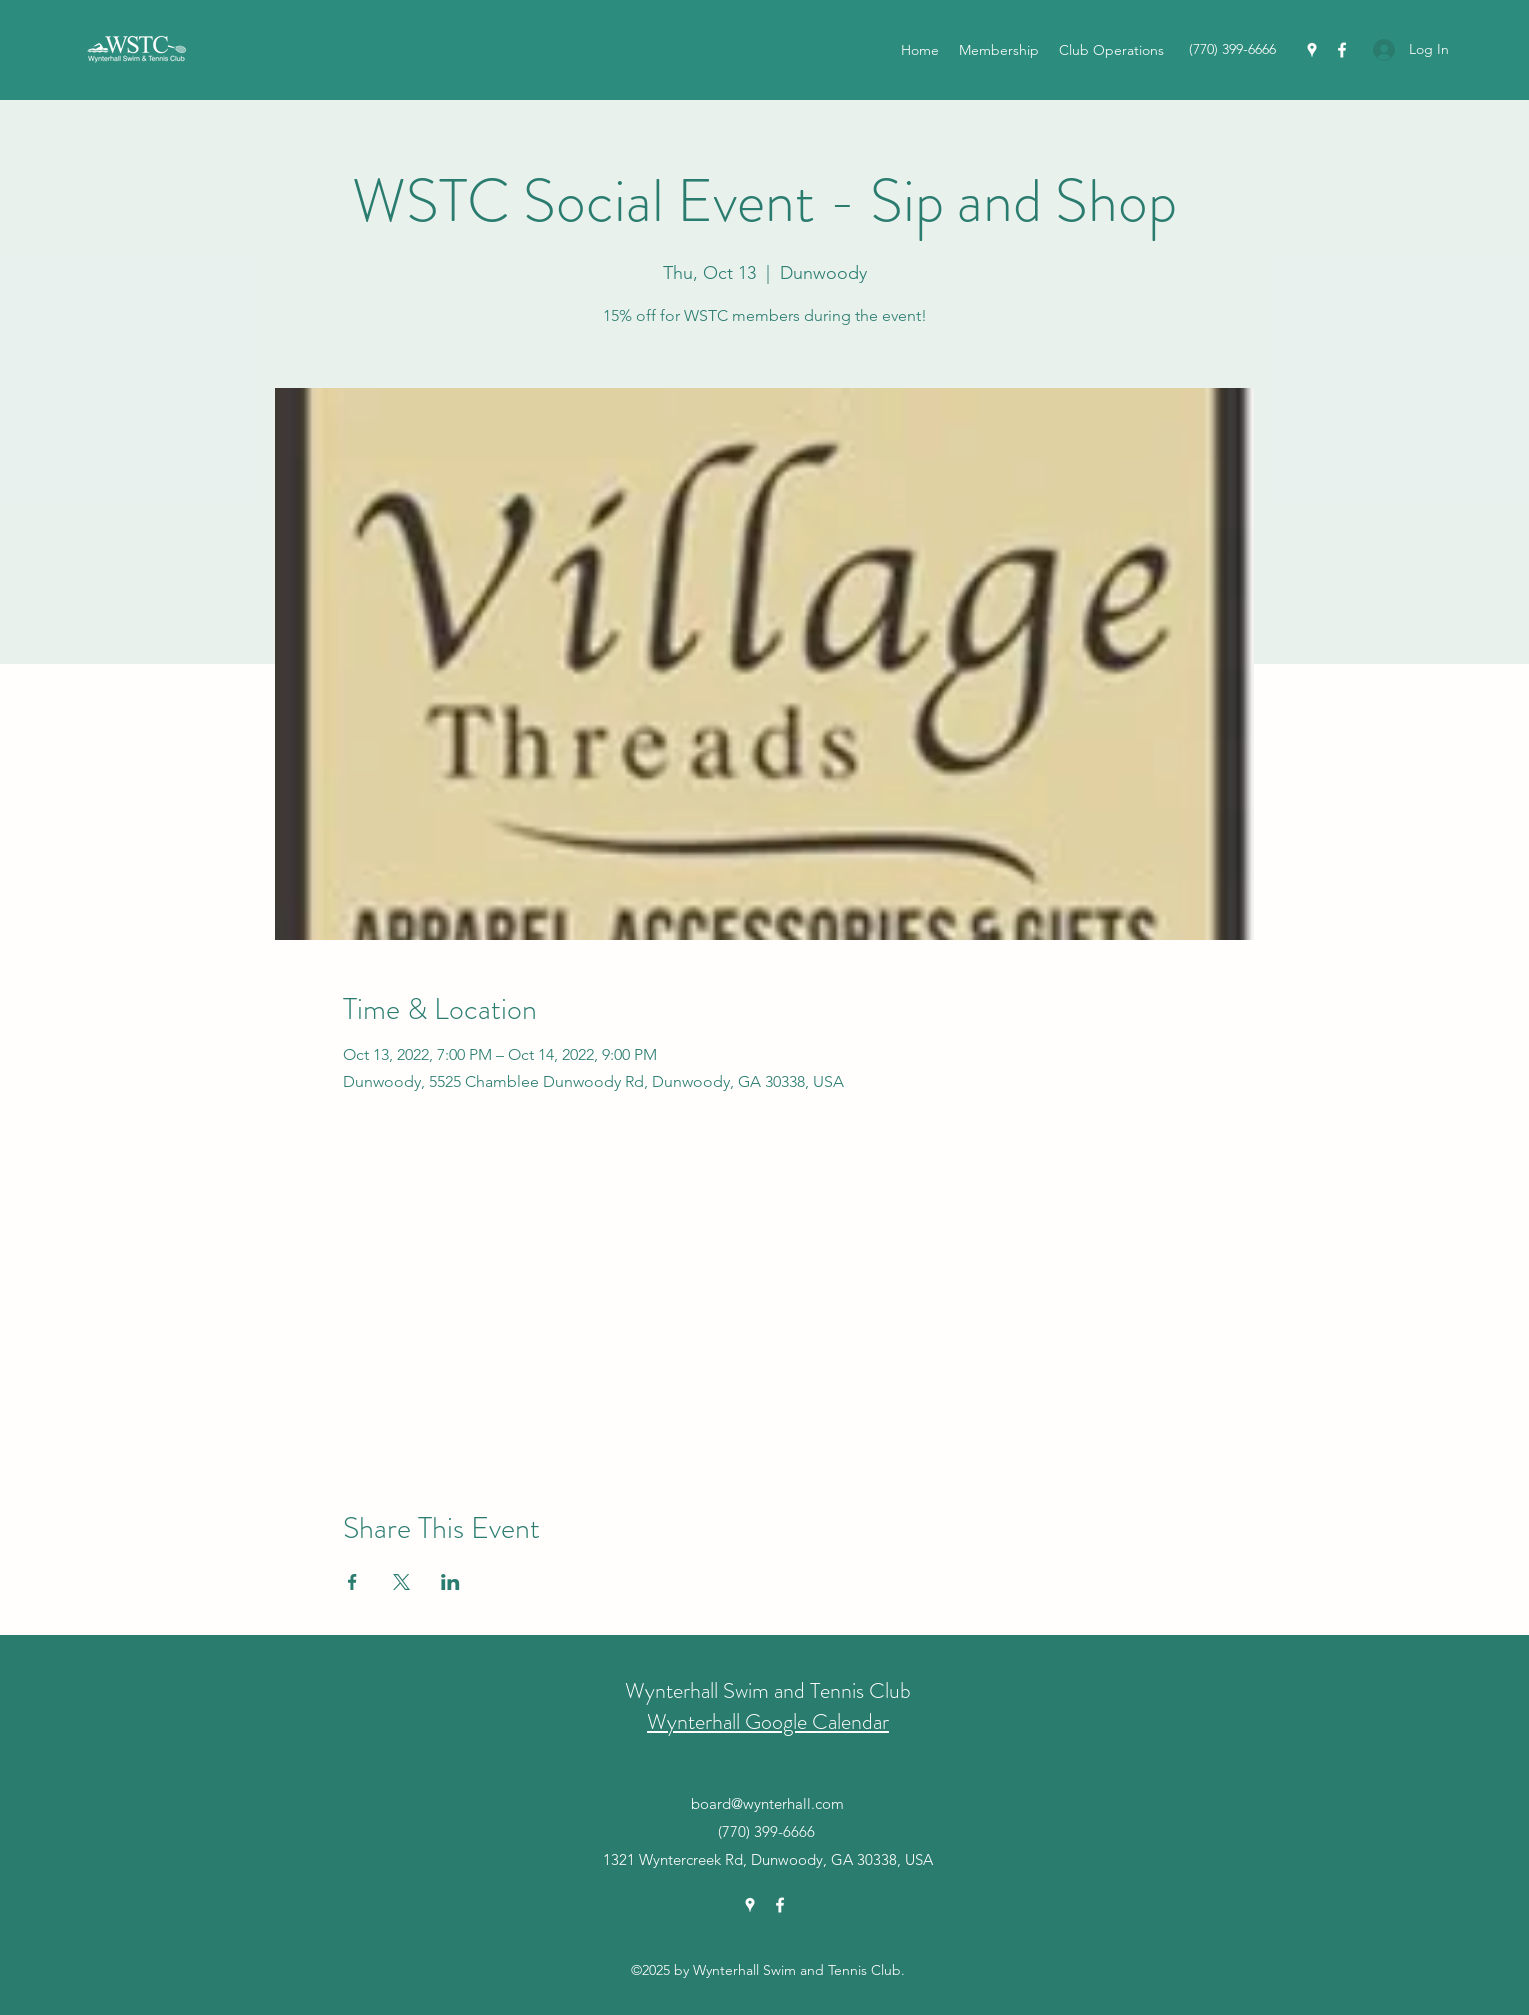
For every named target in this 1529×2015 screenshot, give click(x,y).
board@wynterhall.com (767, 1803)
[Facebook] (1342, 50)
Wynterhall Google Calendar (768, 1721)
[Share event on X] (401, 1582)
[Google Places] (1312, 50)
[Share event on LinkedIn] (450, 1582)
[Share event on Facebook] (352, 1582)
